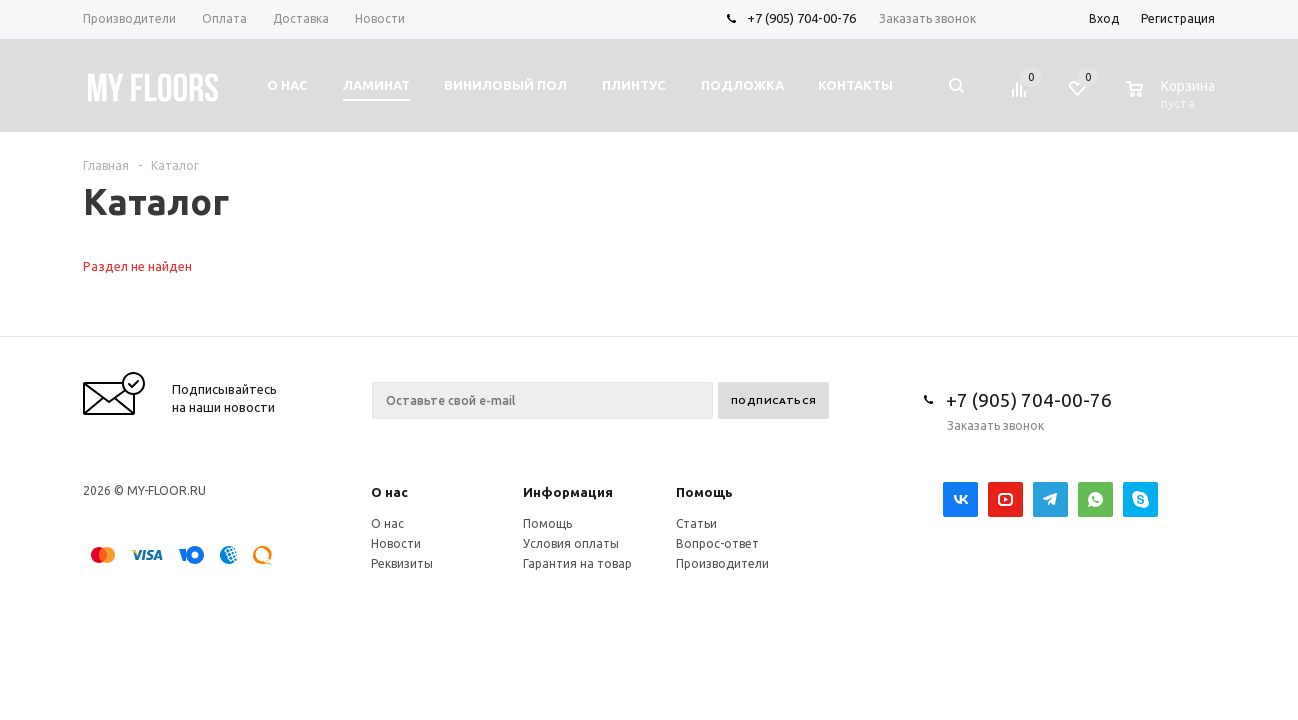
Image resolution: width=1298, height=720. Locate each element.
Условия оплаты (571, 543)
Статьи (696, 523)
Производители (722, 563)
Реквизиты (402, 563)
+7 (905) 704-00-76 (801, 18)
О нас (389, 492)
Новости (396, 543)
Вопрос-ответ (717, 543)
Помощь (704, 492)
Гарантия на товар (577, 563)
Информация (568, 492)
